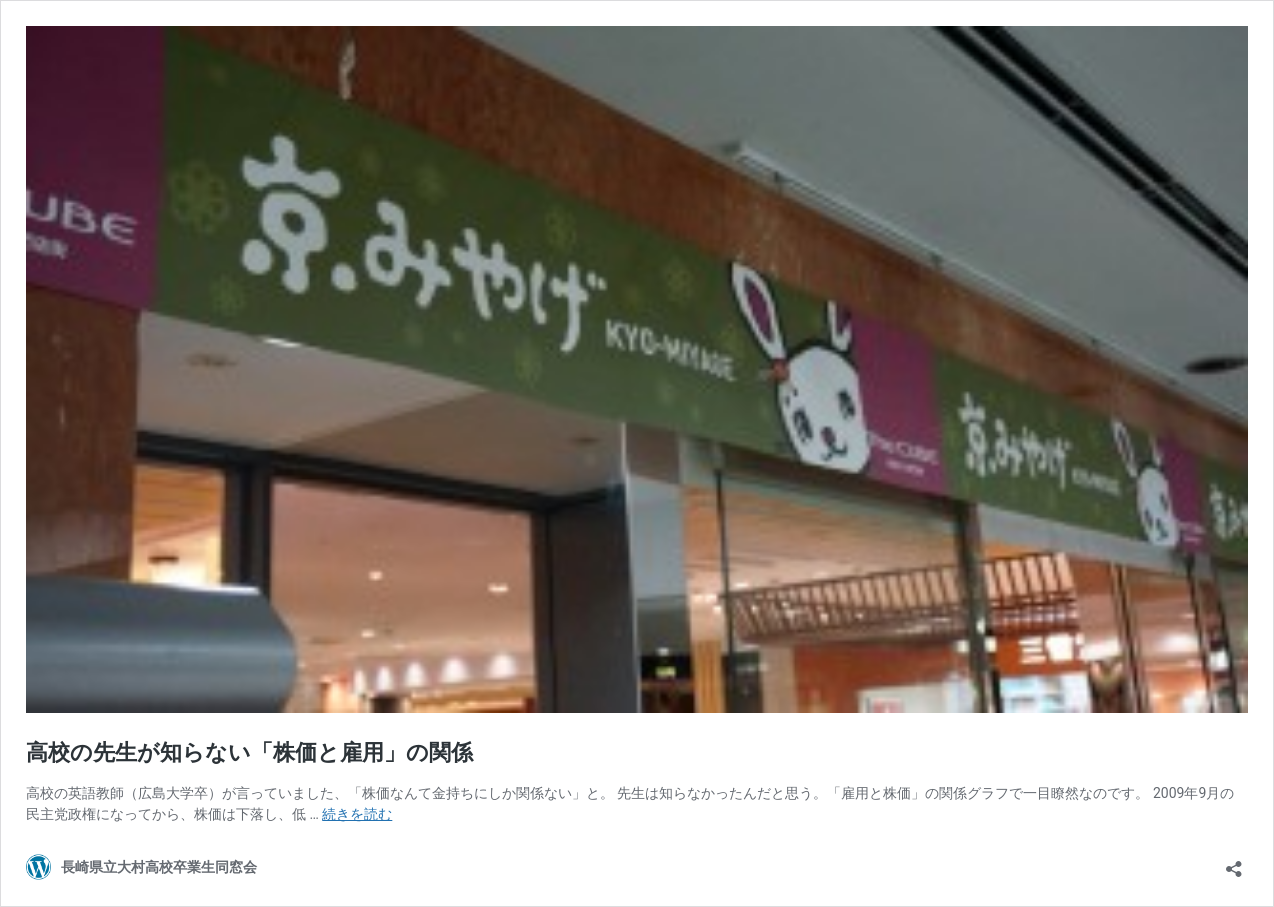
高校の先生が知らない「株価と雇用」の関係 (249, 752)
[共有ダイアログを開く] (1234, 862)
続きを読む (357, 814)
